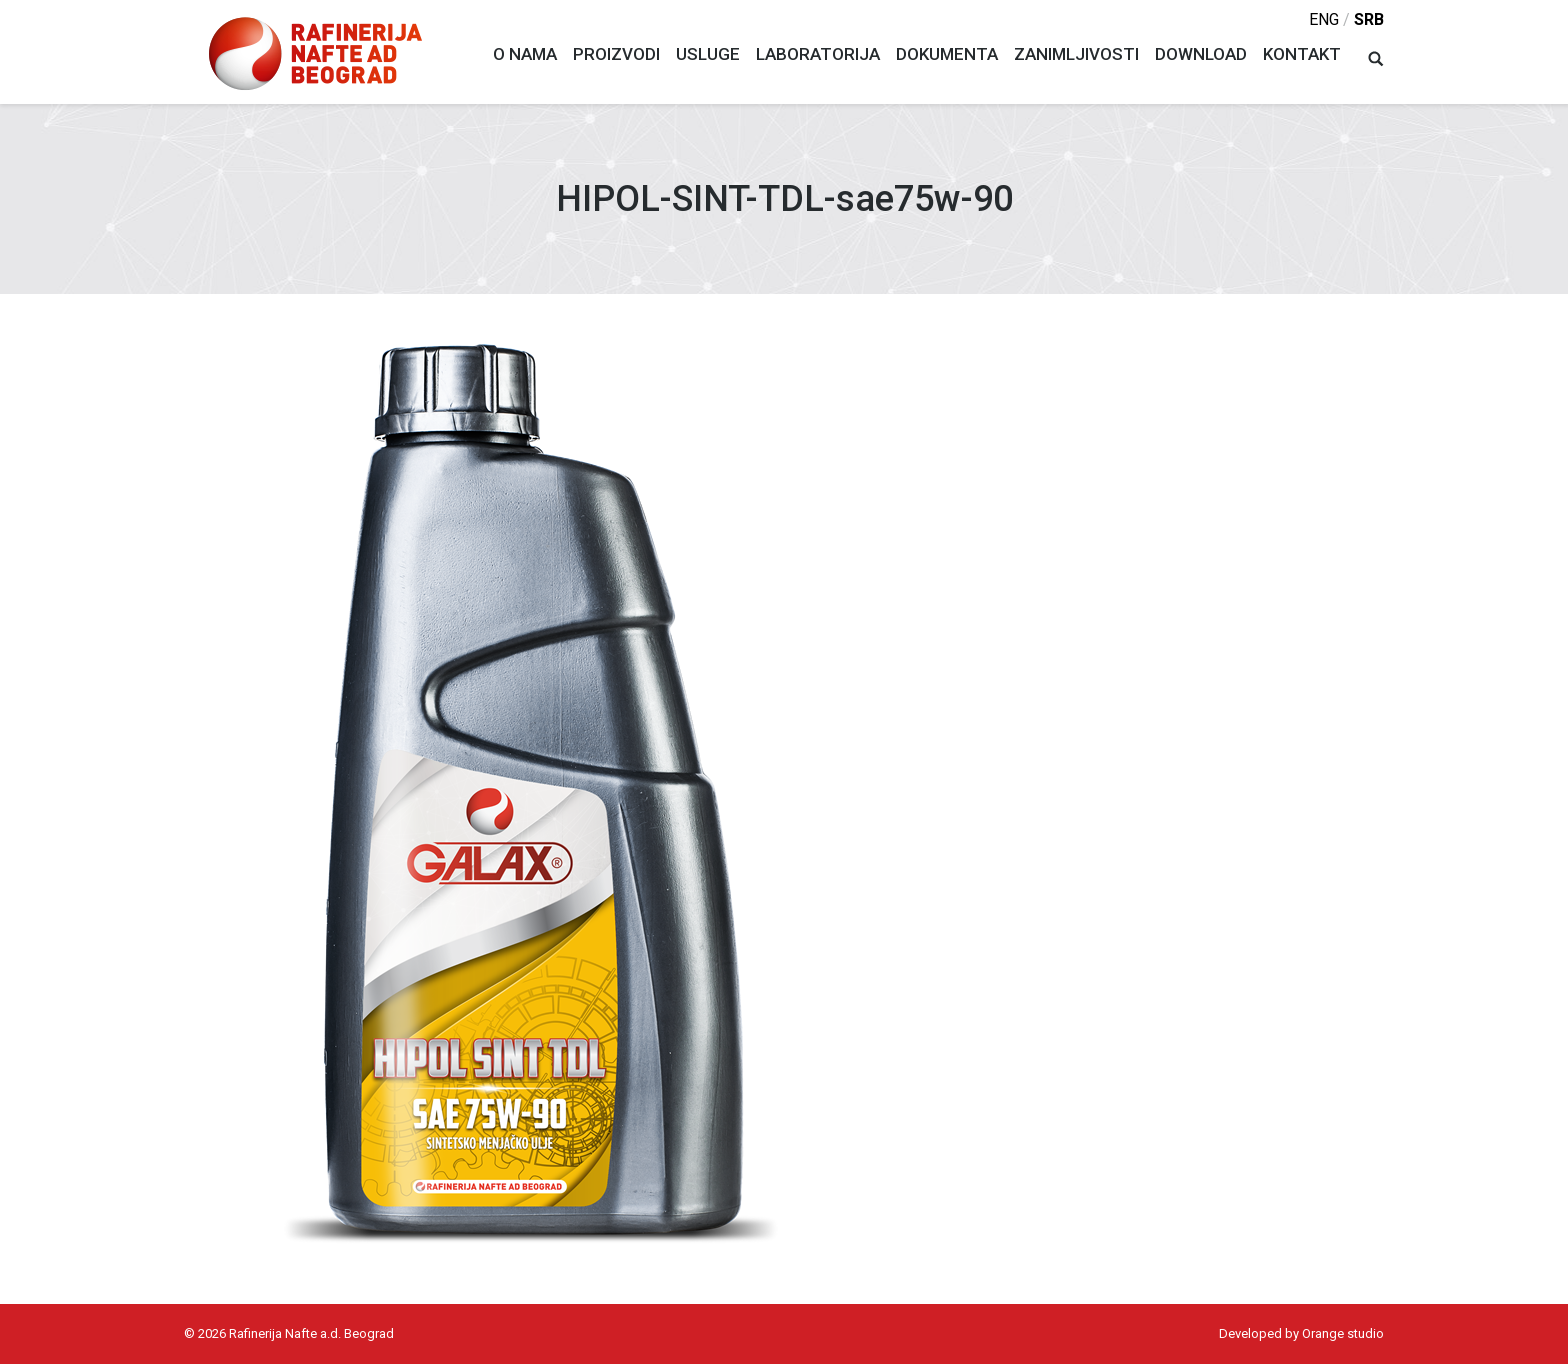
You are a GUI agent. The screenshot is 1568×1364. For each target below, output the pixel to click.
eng (1324, 19)
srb (1369, 19)
